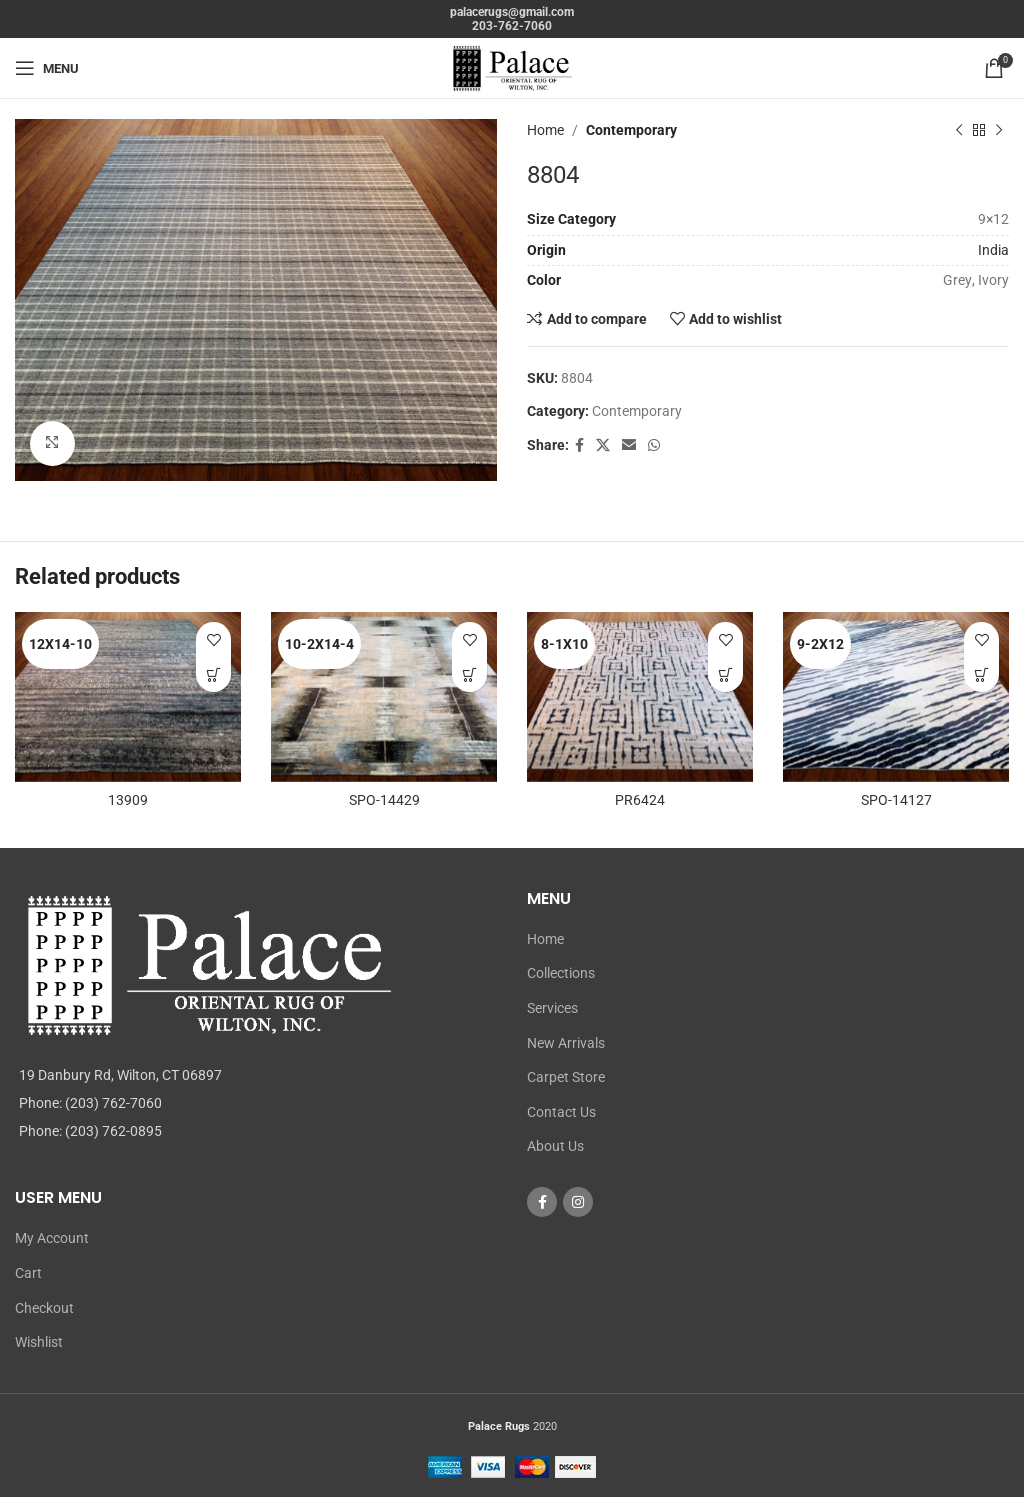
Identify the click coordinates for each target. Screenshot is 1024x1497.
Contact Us (561, 1112)
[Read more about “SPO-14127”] (981, 674)
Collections (561, 973)
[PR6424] (640, 697)
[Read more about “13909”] (213, 674)
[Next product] (999, 130)
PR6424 (640, 800)
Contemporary (631, 130)
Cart (28, 1273)
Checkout (44, 1308)
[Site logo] (512, 67)
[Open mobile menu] (47, 68)
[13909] (128, 697)
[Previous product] (959, 130)
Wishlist (39, 1342)
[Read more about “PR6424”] (725, 674)
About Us (555, 1146)
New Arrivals (566, 1043)
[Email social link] (629, 445)
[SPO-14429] (384, 697)
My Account (52, 1238)
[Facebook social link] (579, 445)
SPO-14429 (384, 800)
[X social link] (603, 445)
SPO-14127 (896, 800)
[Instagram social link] (578, 1202)
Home (545, 130)
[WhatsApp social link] (654, 445)
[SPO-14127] (896, 697)
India (993, 250)
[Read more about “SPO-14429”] (469, 674)
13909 (128, 800)
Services (552, 1008)
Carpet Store (566, 1077)
